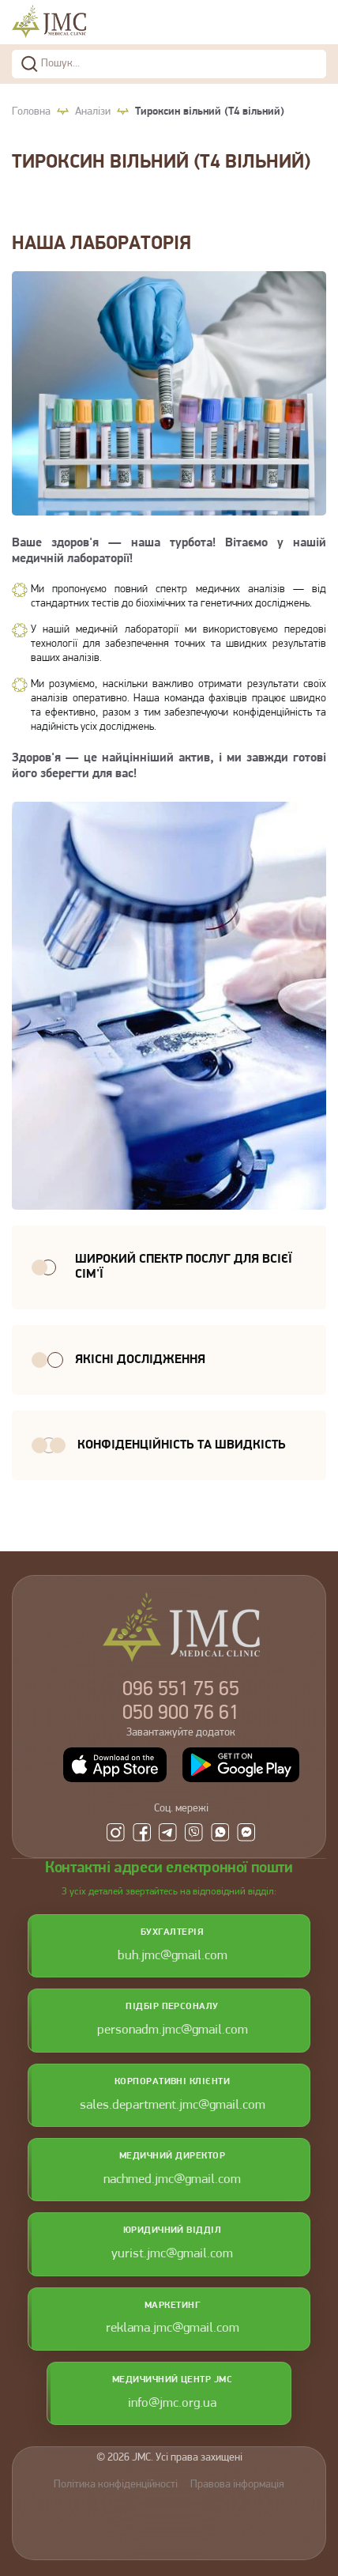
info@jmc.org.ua (172, 2403)
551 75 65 (180, 1690)
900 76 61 (180, 1714)
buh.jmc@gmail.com (172, 1955)
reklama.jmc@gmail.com (172, 2328)
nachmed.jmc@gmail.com (172, 2179)
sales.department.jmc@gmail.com (172, 2105)
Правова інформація (237, 2485)
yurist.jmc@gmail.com (172, 2254)
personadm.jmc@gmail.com (172, 2030)
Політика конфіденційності (116, 2485)
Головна (31, 112)
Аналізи (93, 112)
